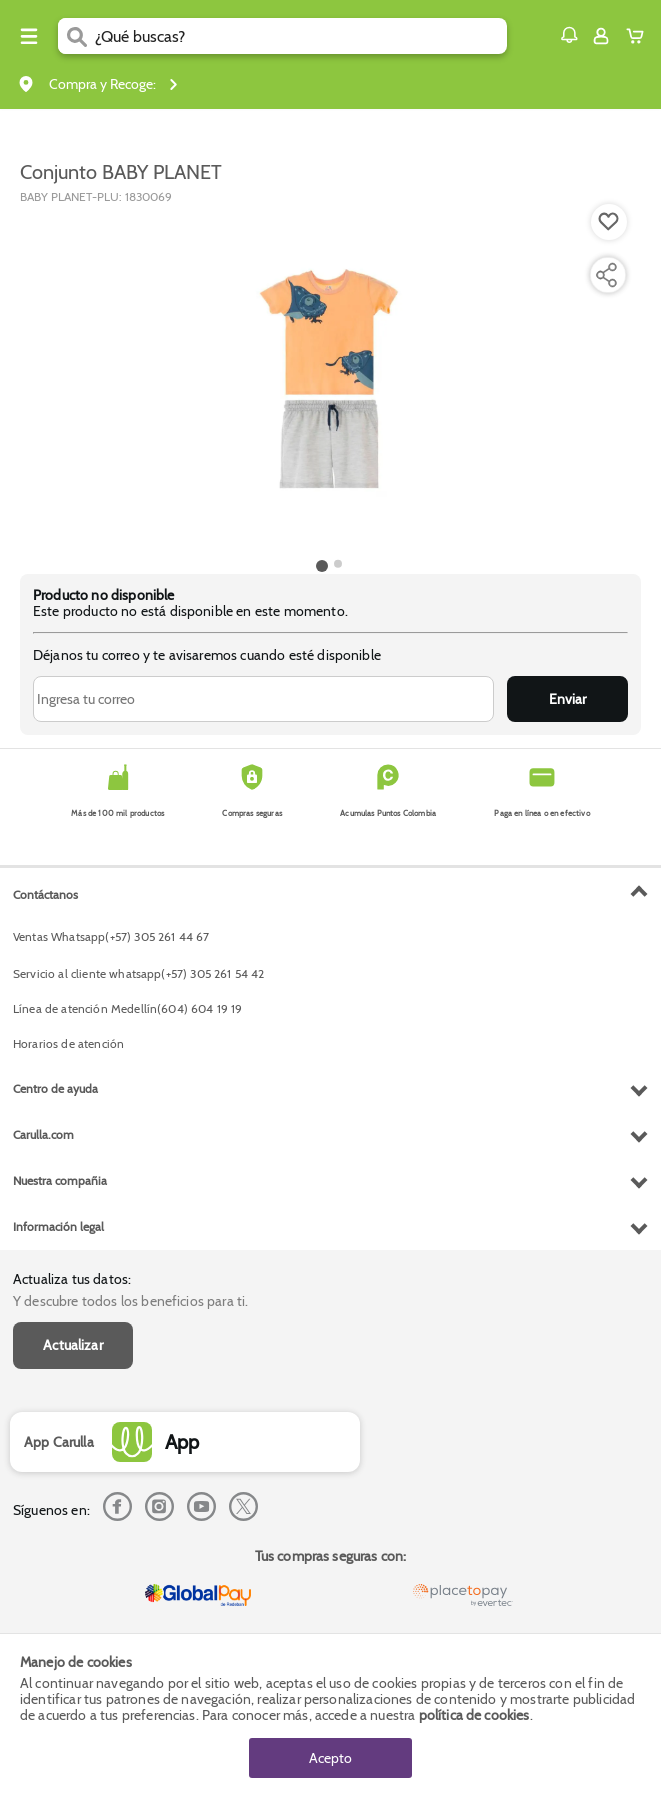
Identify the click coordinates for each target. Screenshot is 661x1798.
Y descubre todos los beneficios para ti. (130, 1301)
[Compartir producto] (606, 275)
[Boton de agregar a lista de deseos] (609, 222)
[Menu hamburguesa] (29, 36)
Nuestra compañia (60, 1180)
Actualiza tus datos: (72, 1279)
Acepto (330, 1758)
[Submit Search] (76, 36)
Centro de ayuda (55, 1088)
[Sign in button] (601, 36)
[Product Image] (329, 379)
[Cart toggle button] (639, 36)
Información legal (58, 1226)
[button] (569, 35)
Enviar (567, 699)
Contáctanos (45, 894)
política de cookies (474, 1715)
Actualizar (73, 1345)
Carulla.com (43, 1134)
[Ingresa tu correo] (263, 699)
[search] (301, 36)
